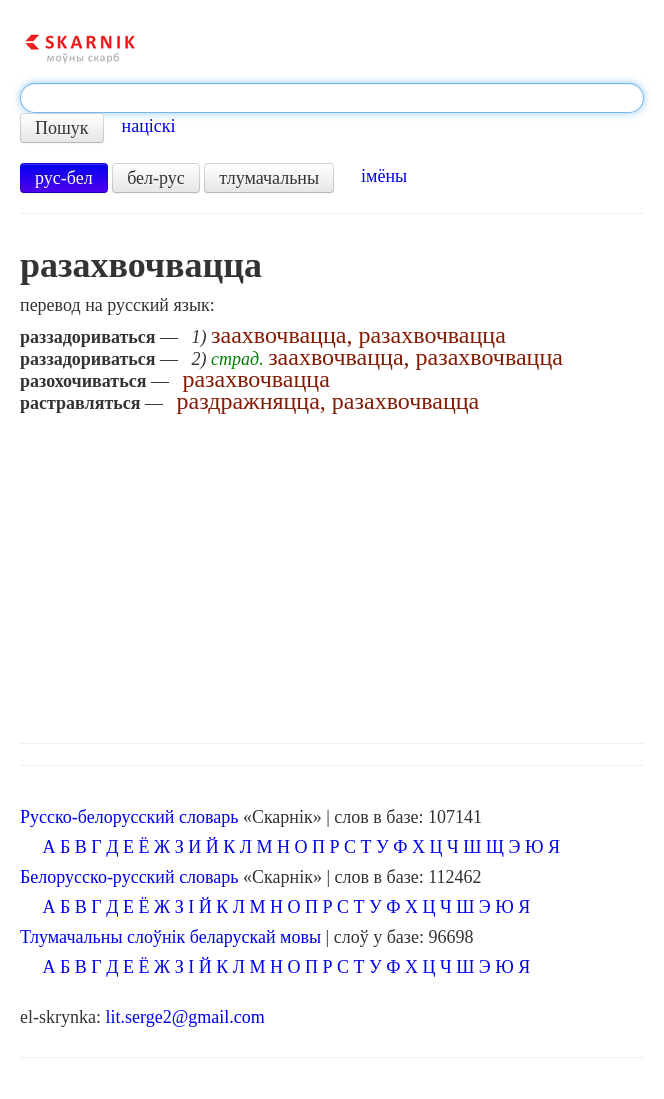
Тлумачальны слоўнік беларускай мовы (170, 937)
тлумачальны (269, 178)
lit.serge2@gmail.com (184, 1017)
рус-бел (64, 178)
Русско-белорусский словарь (129, 817)
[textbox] (332, 98)
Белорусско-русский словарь (129, 877)
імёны (384, 176)
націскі (149, 126)
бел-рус (156, 178)
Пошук (62, 128)
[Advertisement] (332, 573)
